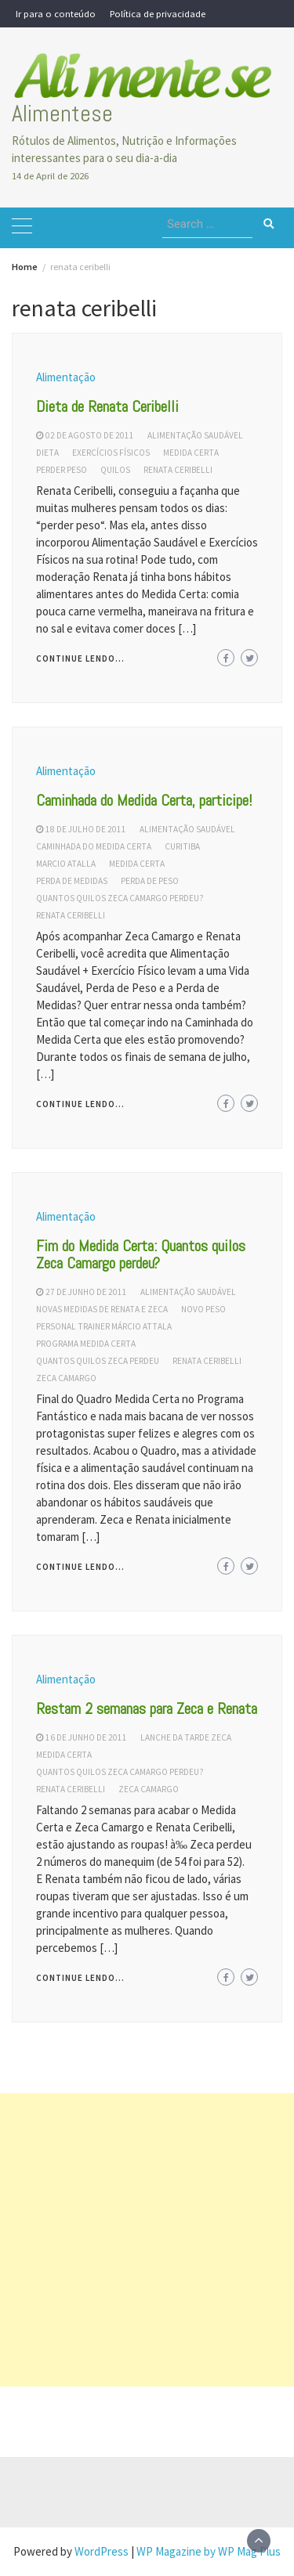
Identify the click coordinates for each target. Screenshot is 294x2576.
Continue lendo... (80, 658)
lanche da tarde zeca (185, 1737)
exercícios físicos (111, 452)
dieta (47, 452)
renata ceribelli (177, 469)
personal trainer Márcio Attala (104, 1326)
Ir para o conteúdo (56, 13)
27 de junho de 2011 (86, 1291)
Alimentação (66, 377)
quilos (115, 469)
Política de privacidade (157, 13)
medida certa (191, 452)
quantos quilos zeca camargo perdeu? (120, 898)
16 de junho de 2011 (86, 1737)
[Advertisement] (147, 2240)
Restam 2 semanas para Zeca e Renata (146, 1708)
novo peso (203, 1309)
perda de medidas (71, 880)
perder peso (61, 469)
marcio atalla (66, 863)
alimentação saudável (195, 435)
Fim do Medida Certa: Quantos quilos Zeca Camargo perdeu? (140, 1254)
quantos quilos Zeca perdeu (97, 1360)
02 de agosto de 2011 (89, 435)
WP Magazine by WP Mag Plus (208, 2551)
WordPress (101, 2551)
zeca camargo (66, 1378)
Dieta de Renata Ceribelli (107, 406)
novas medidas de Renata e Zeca (102, 1309)
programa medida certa (86, 1343)
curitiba (182, 846)
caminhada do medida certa (93, 846)
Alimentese (62, 113)
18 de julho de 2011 (85, 829)
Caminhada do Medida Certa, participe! (144, 800)
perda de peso (150, 880)
